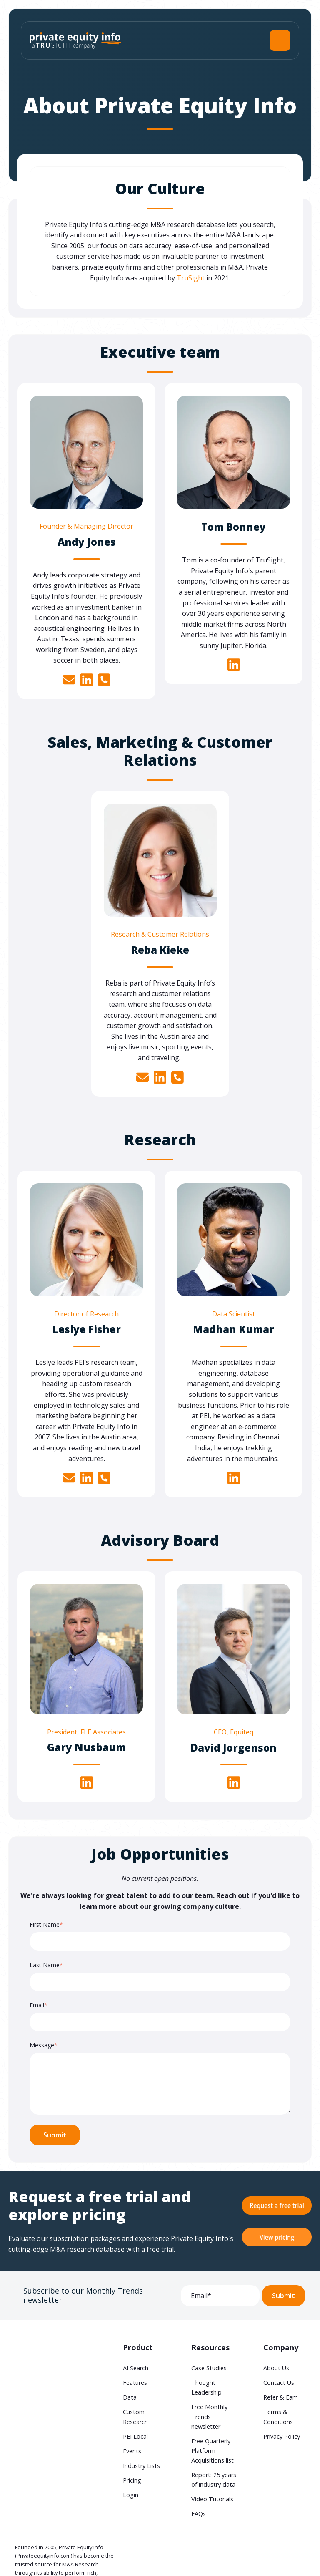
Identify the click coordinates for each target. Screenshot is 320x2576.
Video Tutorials (212, 2499)
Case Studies (209, 2368)
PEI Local (135, 2436)
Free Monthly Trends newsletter (209, 2416)
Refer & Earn (280, 2397)
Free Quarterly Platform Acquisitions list (212, 2450)
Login (130, 2495)
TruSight (191, 277)
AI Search (135, 2368)
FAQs (198, 2514)
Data (130, 2397)
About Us (276, 2368)
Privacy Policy (281, 2436)
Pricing (132, 2480)
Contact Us (278, 2383)
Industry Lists (141, 2466)
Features (135, 2383)
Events (132, 2451)
